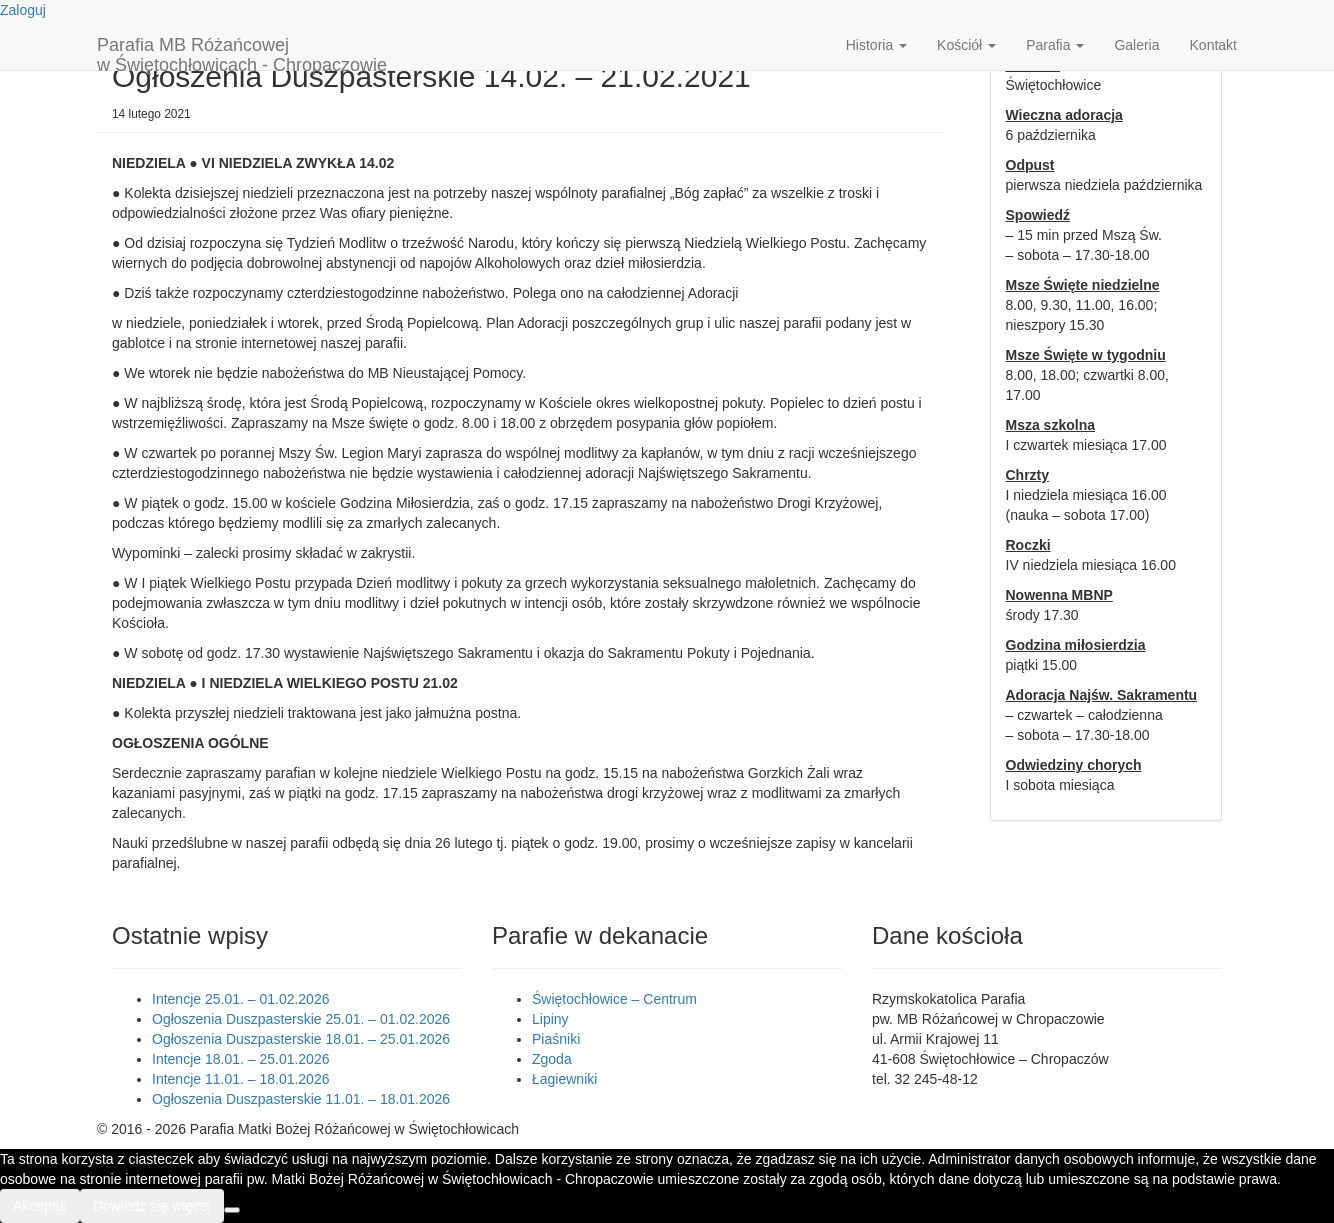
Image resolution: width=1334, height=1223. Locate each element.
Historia (876, 45)
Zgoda (552, 1059)
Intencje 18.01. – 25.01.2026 (240, 1059)
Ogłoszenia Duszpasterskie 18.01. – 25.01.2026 (301, 1039)
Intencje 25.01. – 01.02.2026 (240, 999)
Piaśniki (556, 1039)
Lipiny (550, 1019)
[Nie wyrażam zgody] (232, 1210)
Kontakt (1213, 45)
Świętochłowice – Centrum (614, 999)
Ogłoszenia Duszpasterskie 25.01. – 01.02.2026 (301, 1019)
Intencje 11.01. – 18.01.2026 (240, 1079)
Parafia (1055, 45)
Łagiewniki (564, 1079)
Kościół (966, 45)
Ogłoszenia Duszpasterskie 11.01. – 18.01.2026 (301, 1099)
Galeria (1136, 45)
